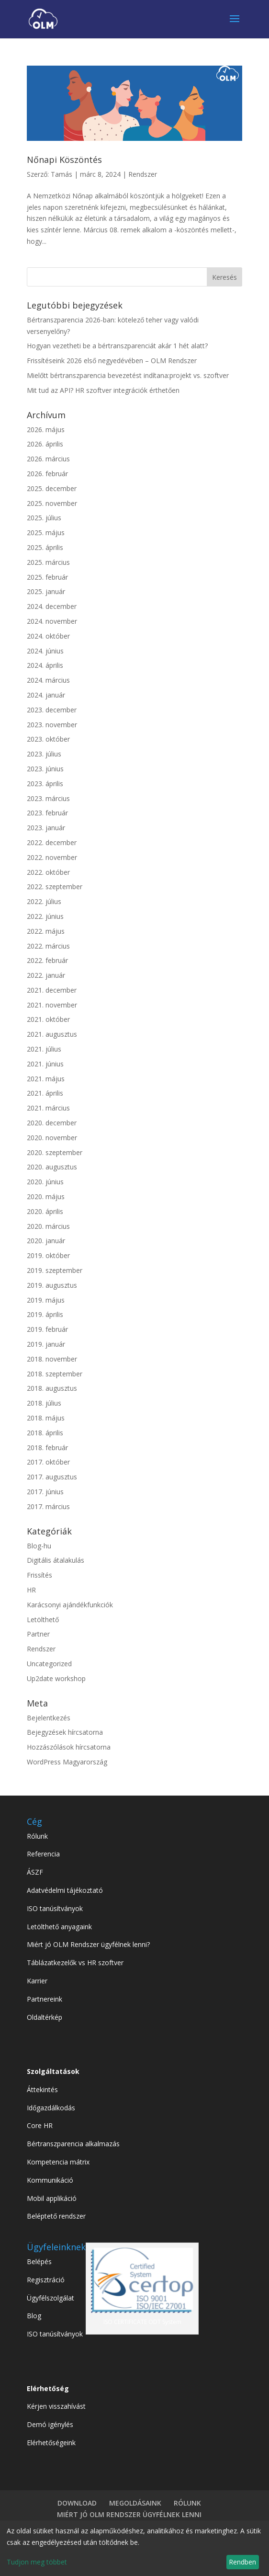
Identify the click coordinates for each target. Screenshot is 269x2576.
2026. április (45, 443)
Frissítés (39, 1575)
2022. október (48, 872)
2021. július (44, 1048)
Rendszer (142, 174)
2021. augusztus (52, 1034)
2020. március (48, 1226)
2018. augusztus (52, 1388)
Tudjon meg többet (37, 2561)
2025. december (52, 488)
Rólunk (37, 1836)
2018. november (52, 1358)
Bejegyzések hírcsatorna (65, 1732)
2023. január (46, 827)
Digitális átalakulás (55, 1560)
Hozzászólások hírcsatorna (69, 1747)
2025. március (48, 562)
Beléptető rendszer (56, 2216)
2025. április (45, 547)
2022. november (52, 857)
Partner (38, 1633)
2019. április (45, 1314)
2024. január (46, 694)
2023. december (52, 709)
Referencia (43, 1853)
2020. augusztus (52, 1166)
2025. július (44, 517)
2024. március (48, 680)
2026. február (47, 473)
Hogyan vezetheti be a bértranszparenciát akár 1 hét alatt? (117, 345)
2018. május (46, 1417)
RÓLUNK (187, 2502)
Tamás (61, 174)
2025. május (46, 532)
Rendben (242, 2561)
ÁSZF (35, 1872)
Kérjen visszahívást (56, 2406)
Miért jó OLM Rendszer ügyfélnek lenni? (88, 1944)
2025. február (47, 577)
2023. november (52, 724)
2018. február (47, 1447)
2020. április (45, 1211)
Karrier (37, 1980)
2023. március (48, 798)
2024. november (52, 621)
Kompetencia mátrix (58, 2161)
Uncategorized (49, 1663)
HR (31, 1589)
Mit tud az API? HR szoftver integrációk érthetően (103, 390)
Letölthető (43, 1619)
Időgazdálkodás (51, 2107)
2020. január (46, 1240)
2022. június (45, 916)
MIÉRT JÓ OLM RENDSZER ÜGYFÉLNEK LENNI (129, 2514)
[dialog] (134, 2548)
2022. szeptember (54, 886)
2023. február (47, 812)
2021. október (48, 1019)
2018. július (44, 1403)
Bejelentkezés (48, 1717)
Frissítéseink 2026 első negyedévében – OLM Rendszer (112, 360)
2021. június (45, 1063)
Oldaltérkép (44, 2017)
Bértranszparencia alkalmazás (73, 2143)
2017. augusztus (52, 1476)
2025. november (52, 503)
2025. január (46, 591)
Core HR (40, 2125)
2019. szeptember (54, 1270)
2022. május (46, 931)
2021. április (45, 1093)
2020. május (46, 1196)
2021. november (52, 1004)
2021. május (46, 1078)
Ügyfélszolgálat (50, 2297)
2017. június (45, 1491)
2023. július (44, 753)
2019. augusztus (52, 1285)
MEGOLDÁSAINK (135, 2502)
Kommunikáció (50, 2180)
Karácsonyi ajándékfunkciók (70, 1604)
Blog (34, 2315)
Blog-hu (39, 1545)
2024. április (45, 665)
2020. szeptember (54, 1152)
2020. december (52, 1122)
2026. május (46, 429)
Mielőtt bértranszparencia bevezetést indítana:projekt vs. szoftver (128, 375)
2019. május (46, 1300)
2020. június (45, 1181)
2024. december (52, 606)
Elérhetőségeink (51, 2442)
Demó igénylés (50, 2424)
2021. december (52, 990)
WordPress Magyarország (67, 1761)
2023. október (48, 739)
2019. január (46, 1344)
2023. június (45, 768)
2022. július (44, 901)
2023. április (45, 783)
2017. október (48, 1461)
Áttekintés (42, 2089)
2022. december (52, 842)
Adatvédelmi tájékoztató (65, 1890)
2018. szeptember (54, 1373)
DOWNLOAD (77, 2502)
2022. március (48, 945)
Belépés (39, 2261)
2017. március (48, 1506)
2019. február (47, 1329)
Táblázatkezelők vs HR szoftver (75, 1962)
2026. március (48, 458)
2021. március (48, 1107)
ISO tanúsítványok (55, 1908)
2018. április (45, 1432)
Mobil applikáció (52, 2198)
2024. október (48, 636)
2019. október (48, 1255)
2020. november (52, 1137)
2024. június (45, 650)
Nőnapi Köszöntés (64, 159)
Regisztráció (46, 2279)
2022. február (47, 960)
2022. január (46, 975)
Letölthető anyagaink (59, 1926)
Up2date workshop (56, 1678)
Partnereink (44, 1999)
